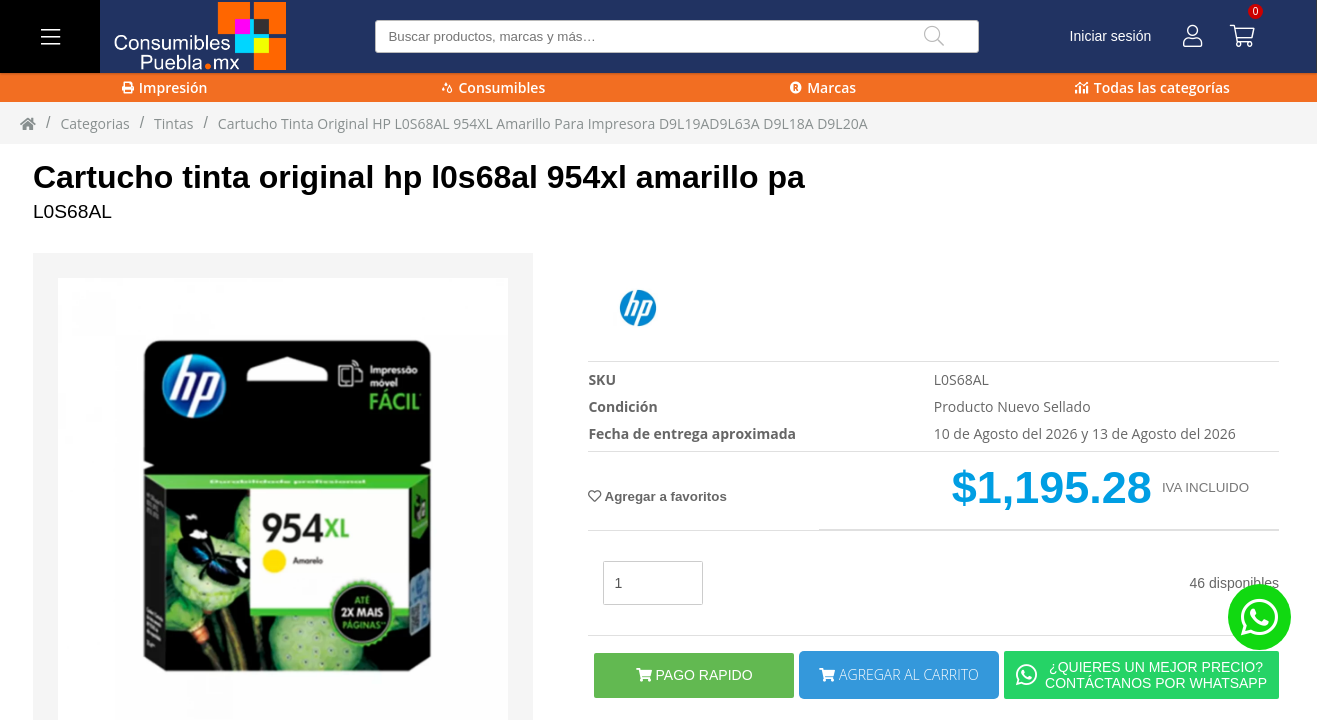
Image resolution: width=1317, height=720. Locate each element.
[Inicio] (28, 123)
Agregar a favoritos (657, 496)
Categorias (94, 123)
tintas (173, 123)
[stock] (653, 583)
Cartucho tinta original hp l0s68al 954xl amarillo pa (419, 177)
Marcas (823, 87)
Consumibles (493, 87)
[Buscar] (934, 36)
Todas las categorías (1152, 87)
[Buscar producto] (676, 36)
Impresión (165, 87)
